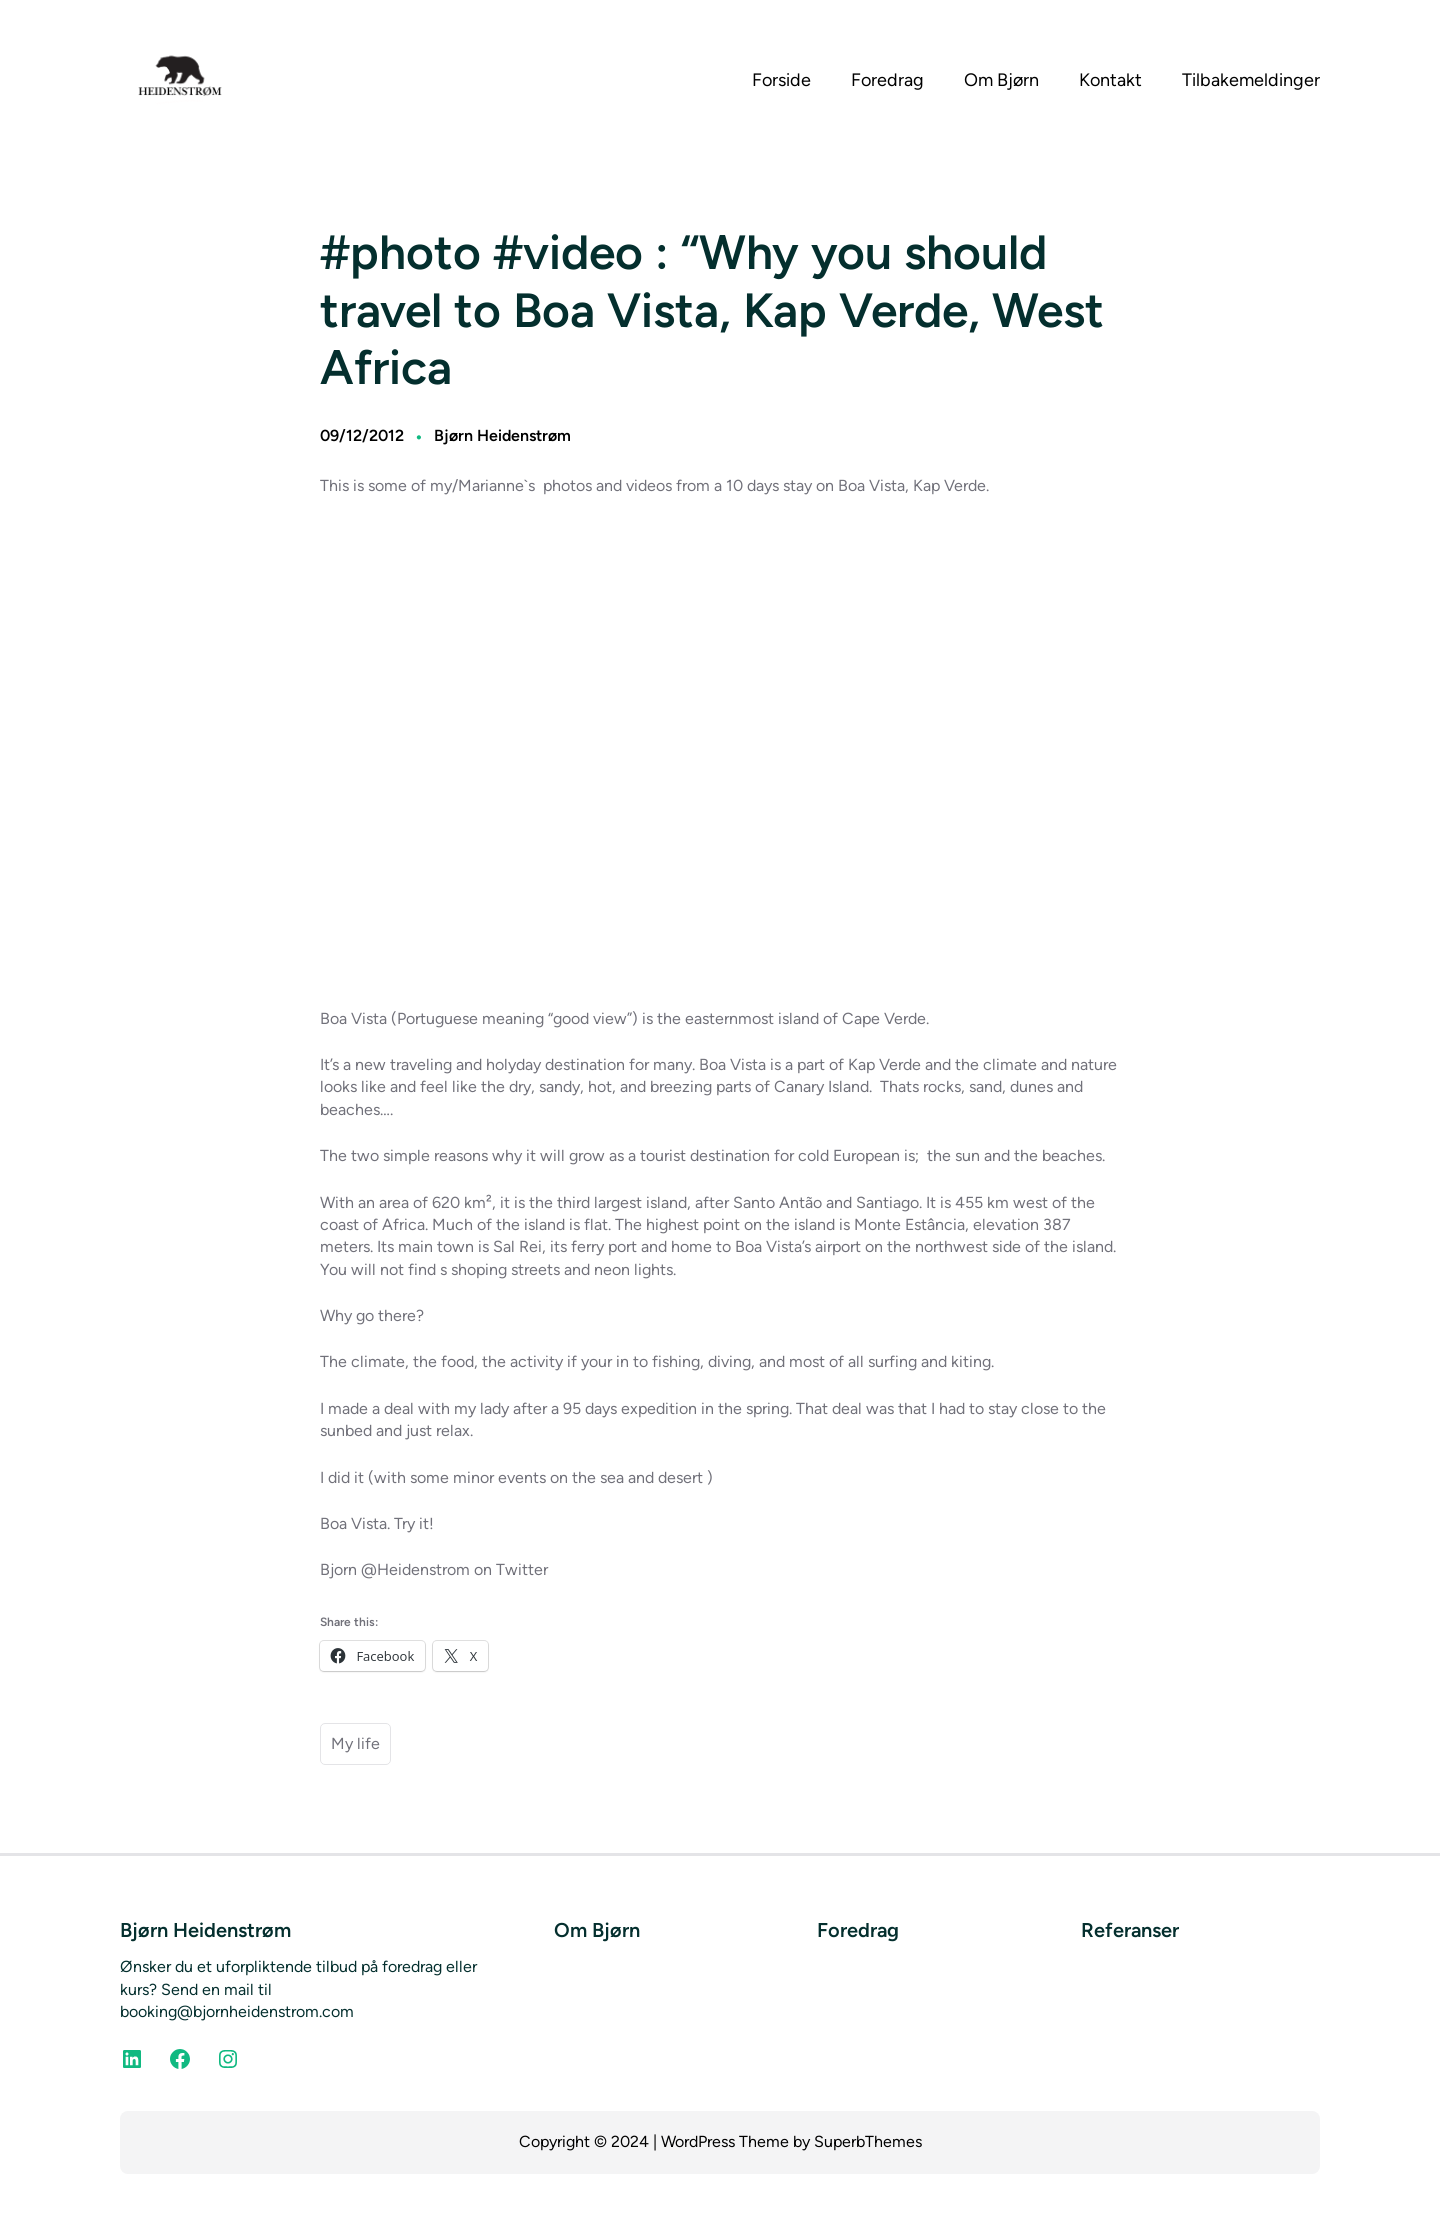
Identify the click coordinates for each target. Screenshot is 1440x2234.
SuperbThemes (868, 2141)
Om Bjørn (597, 1930)
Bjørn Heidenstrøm (502, 435)
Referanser (1130, 1930)
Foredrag (858, 1930)
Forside (781, 80)
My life (355, 1743)
